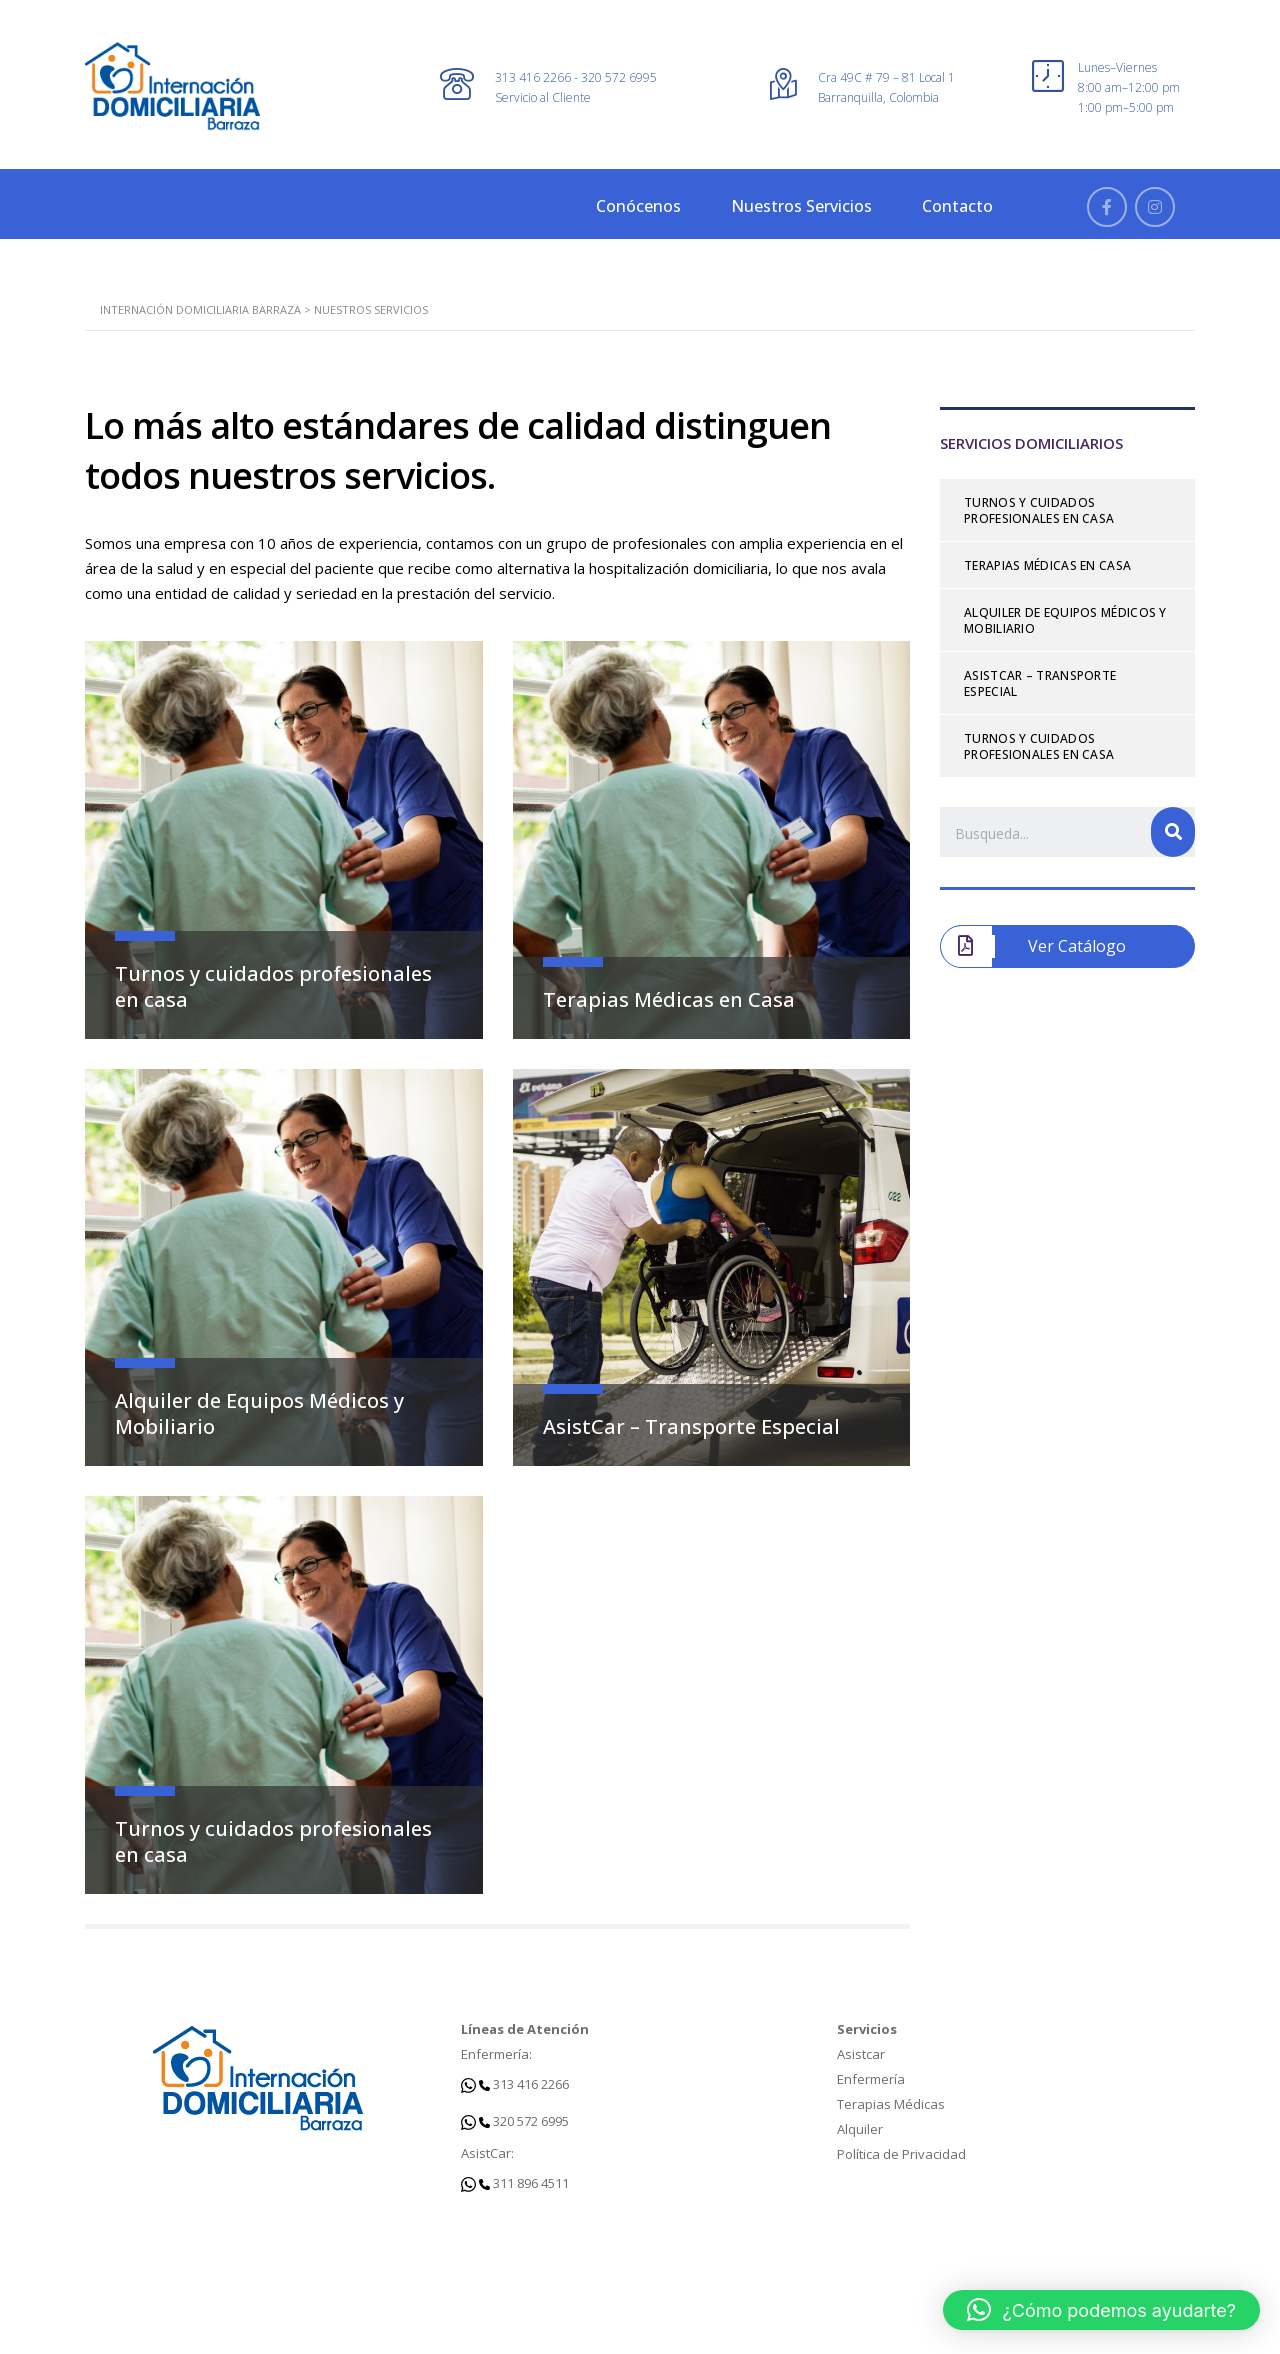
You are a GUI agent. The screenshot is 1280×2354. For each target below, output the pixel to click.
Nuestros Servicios (801, 206)
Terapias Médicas (891, 2104)
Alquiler (860, 2129)
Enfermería (871, 2079)
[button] (1101, 2310)
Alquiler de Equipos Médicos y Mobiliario (259, 1413)
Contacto (957, 206)
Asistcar (861, 2054)
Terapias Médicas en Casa (669, 999)
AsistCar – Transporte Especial (691, 1426)
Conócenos (638, 206)
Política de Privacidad (901, 2154)
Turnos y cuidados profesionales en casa (273, 986)
